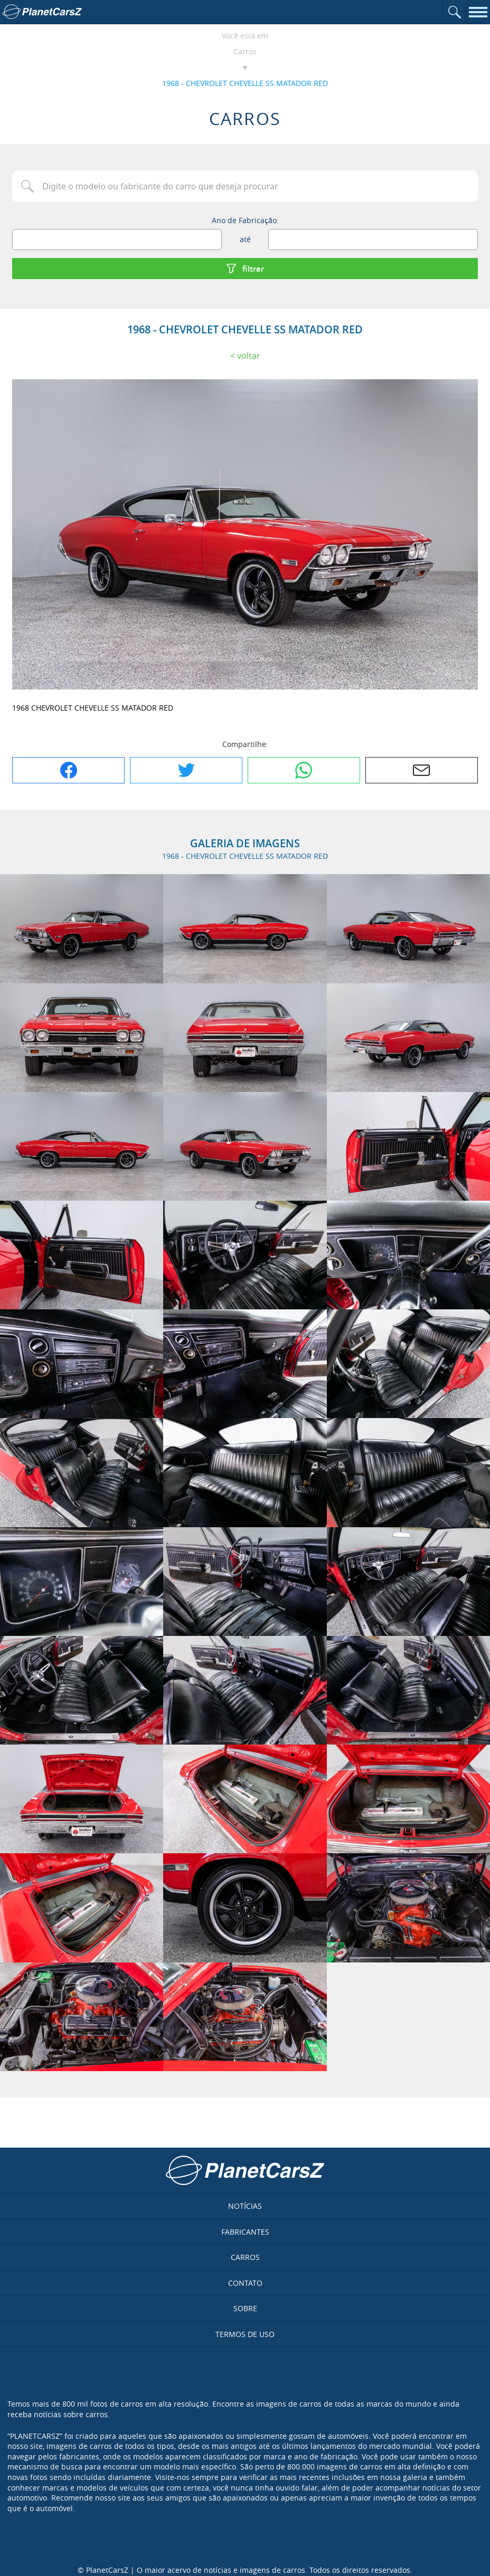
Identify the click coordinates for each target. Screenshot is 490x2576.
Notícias (245, 2206)
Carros (245, 51)
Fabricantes (245, 2232)
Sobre (245, 2308)
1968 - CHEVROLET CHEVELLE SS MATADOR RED (245, 83)
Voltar (248, 355)
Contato (245, 2283)
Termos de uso (245, 2334)
